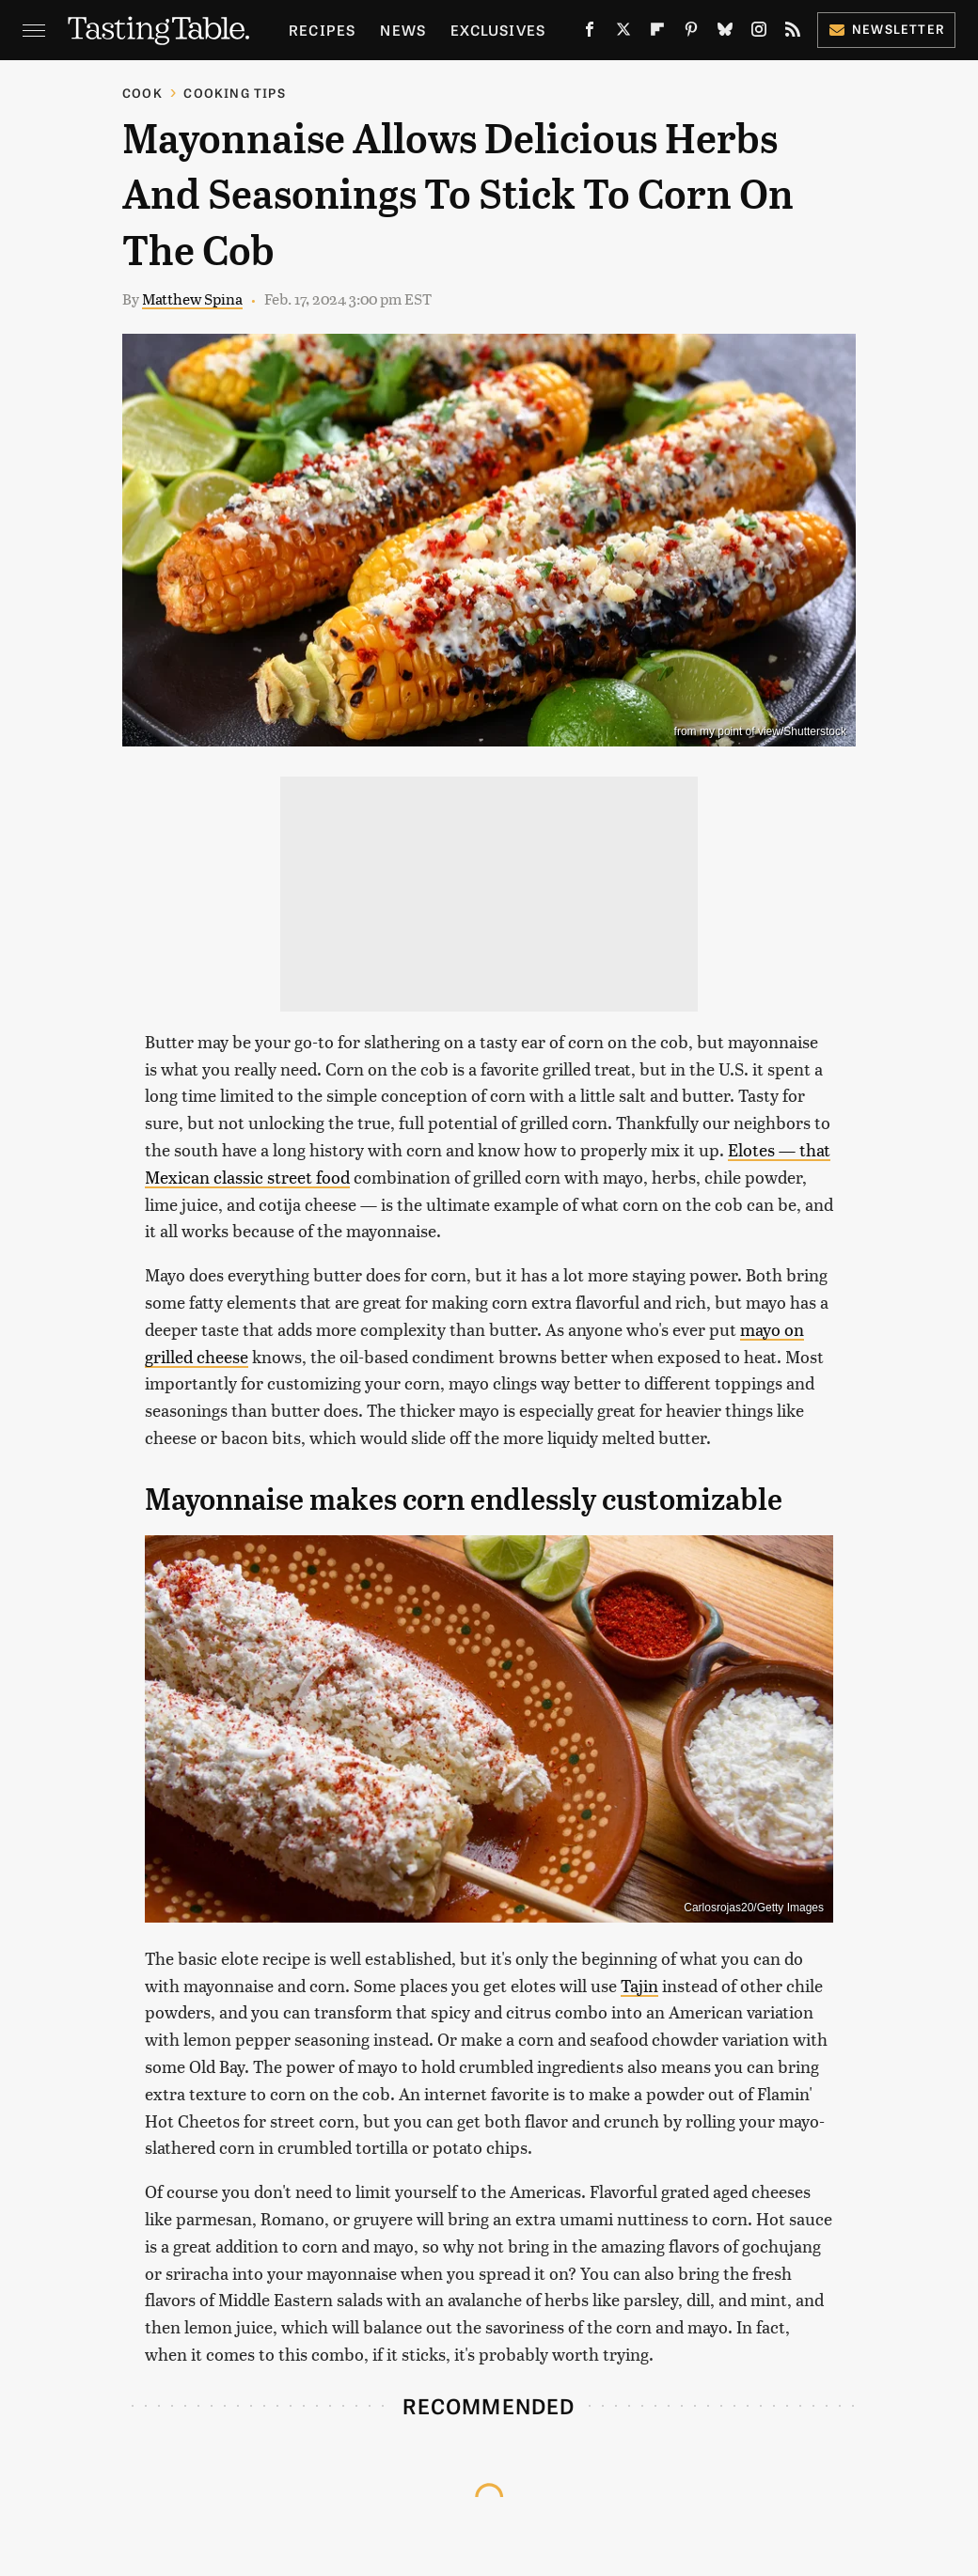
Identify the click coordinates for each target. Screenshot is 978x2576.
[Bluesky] (725, 32)
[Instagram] (758, 32)
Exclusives (497, 29)
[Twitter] (623, 32)
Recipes (322, 29)
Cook (142, 92)
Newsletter (886, 29)
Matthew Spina (192, 298)
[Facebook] (589, 32)
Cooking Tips (234, 92)
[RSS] (792, 32)
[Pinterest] (691, 32)
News (403, 29)
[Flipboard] (657, 32)
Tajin (639, 1985)
